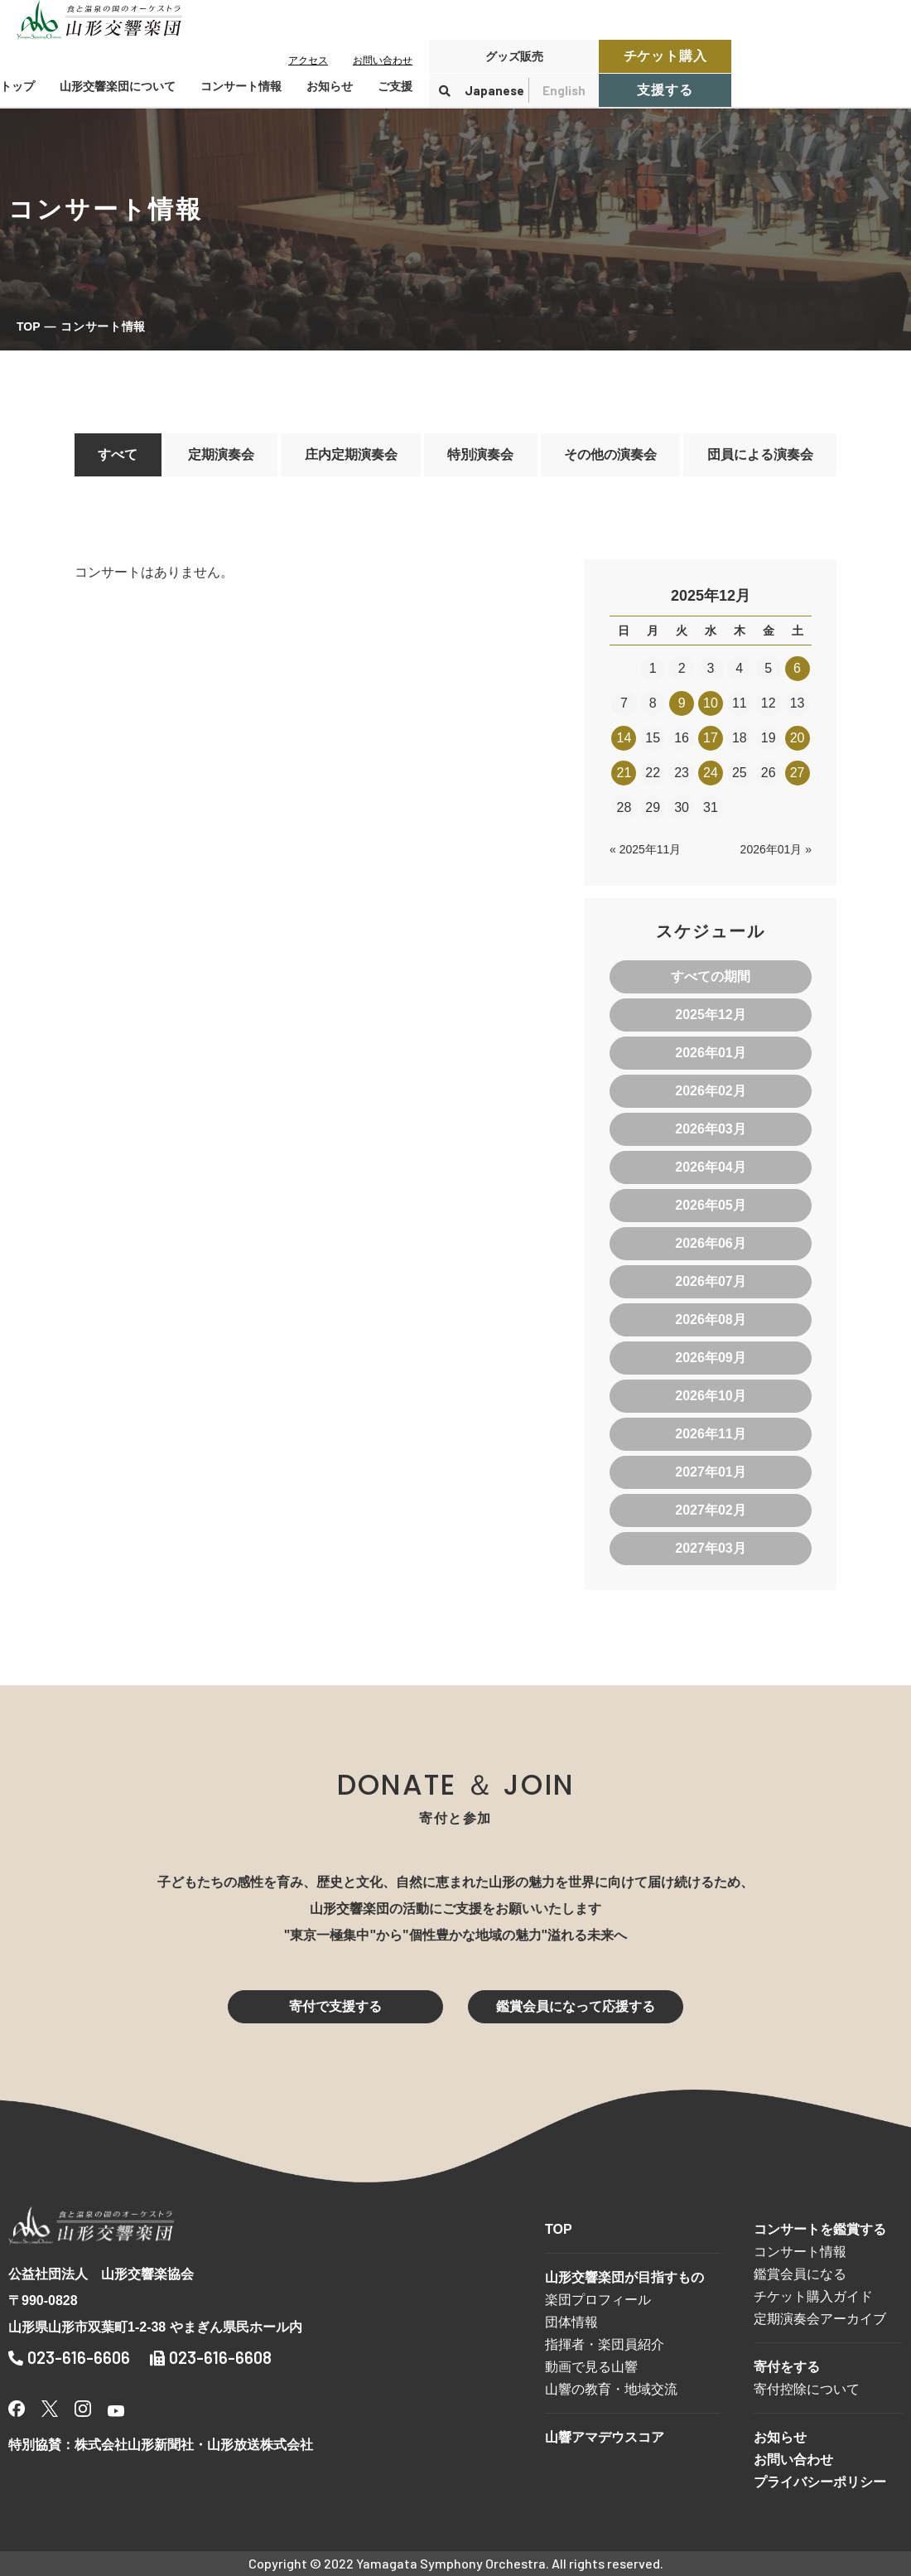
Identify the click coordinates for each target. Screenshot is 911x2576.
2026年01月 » (776, 849)
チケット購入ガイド (813, 2296)
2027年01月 (710, 1472)
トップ (17, 86)
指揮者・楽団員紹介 (604, 2344)
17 (710, 738)
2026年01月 (710, 1053)
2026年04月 (710, 1167)
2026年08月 (710, 1319)
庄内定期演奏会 (351, 454)
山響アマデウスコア (604, 2437)
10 (710, 703)
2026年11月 (710, 1434)
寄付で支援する (335, 2006)
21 (624, 773)
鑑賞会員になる (800, 2274)
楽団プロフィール (598, 2300)
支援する (664, 90)
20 (797, 738)
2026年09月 (710, 1358)
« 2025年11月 (645, 849)
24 (710, 773)
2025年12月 (710, 1015)
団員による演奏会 (760, 454)
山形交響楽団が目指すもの (624, 2277)
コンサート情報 (800, 2252)
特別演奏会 (480, 454)
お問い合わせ (382, 60)
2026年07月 (710, 1281)
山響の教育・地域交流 (611, 2389)
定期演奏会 (221, 454)
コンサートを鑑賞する (820, 2229)
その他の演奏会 (610, 454)
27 (797, 773)
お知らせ (329, 86)
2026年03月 (710, 1129)
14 (624, 738)
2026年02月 (710, 1091)
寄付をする (787, 2367)
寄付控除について (807, 2389)
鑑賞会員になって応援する (575, 2006)
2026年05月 (710, 1205)
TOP (29, 326)
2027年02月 (710, 1510)
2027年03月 (710, 1548)
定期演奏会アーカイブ (820, 2319)
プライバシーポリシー (820, 2482)
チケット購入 (665, 56)
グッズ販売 (514, 56)
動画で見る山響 (591, 2367)
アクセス (308, 60)
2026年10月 (710, 1396)
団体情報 (571, 2322)
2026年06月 (710, 1243)
